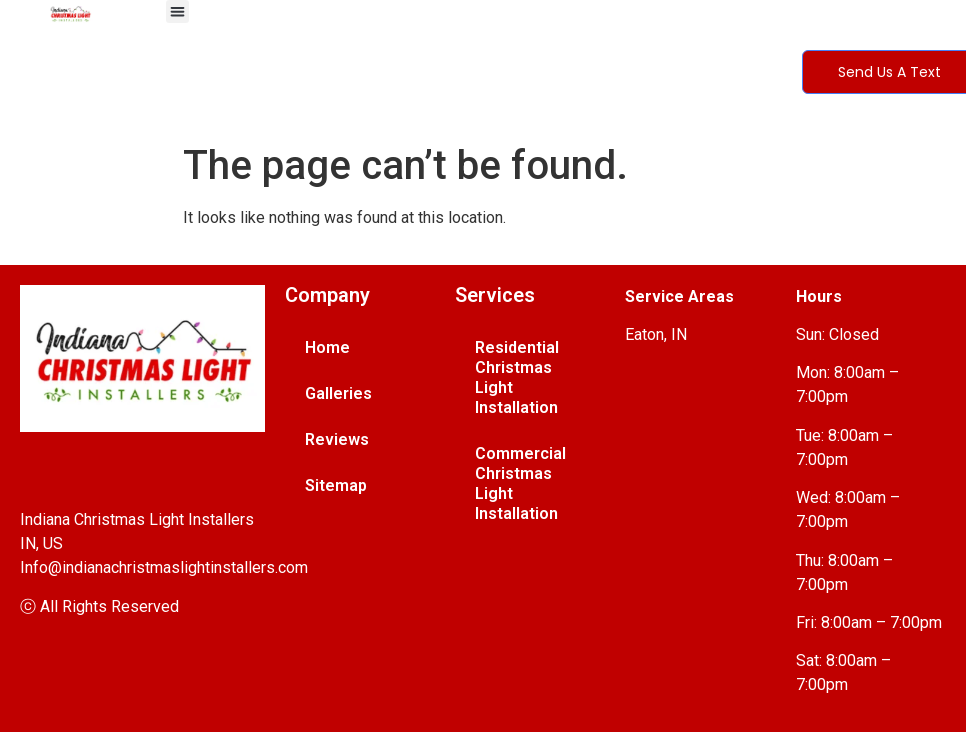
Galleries (338, 393)
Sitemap (336, 485)
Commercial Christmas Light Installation (520, 483)
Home (327, 347)
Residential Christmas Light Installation (517, 377)
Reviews (337, 439)
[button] (177, 11)
